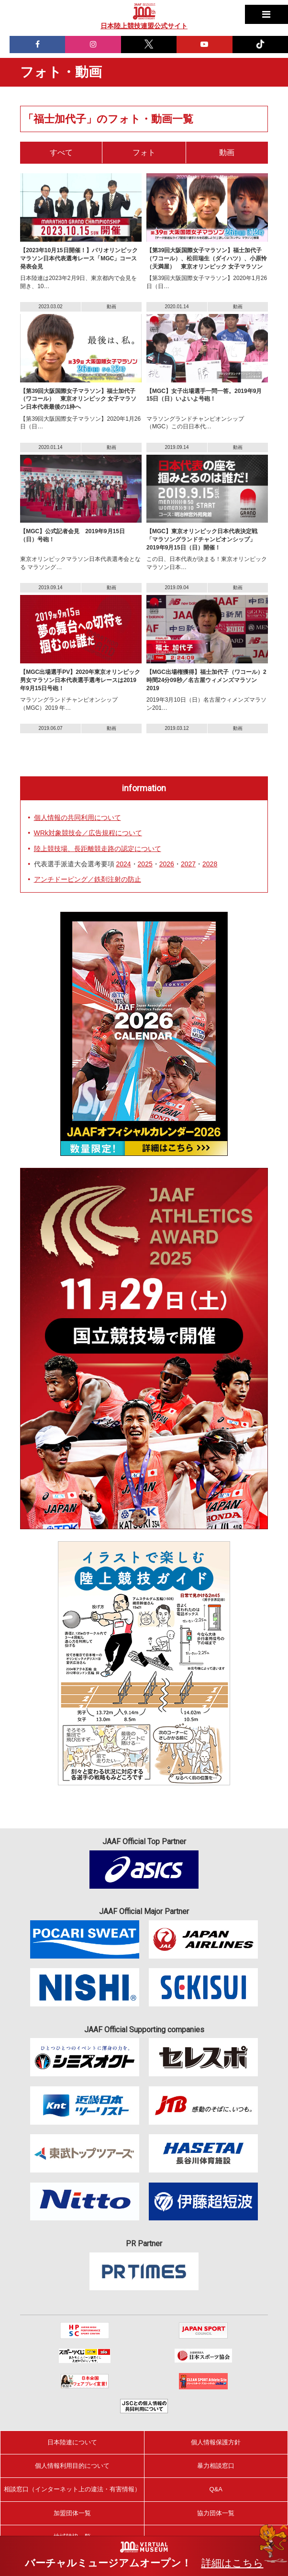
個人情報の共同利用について (77, 817)
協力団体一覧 (215, 2513)
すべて (61, 152)
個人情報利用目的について (72, 2465)
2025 (145, 864)
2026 (166, 864)
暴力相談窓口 (215, 2465)
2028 (209, 864)
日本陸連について (72, 2442)
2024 (123, 864)
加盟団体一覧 (72, 2513)
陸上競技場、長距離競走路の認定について (97, 848)
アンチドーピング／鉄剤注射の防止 (87, 879)
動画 (226, 152)
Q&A (216, 2489)
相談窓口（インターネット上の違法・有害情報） (72, 2489)
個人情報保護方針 (216, 2442)
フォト (144, 152)
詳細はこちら (232, 2562)
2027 (188, 864)
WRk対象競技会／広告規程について (88, 833)
